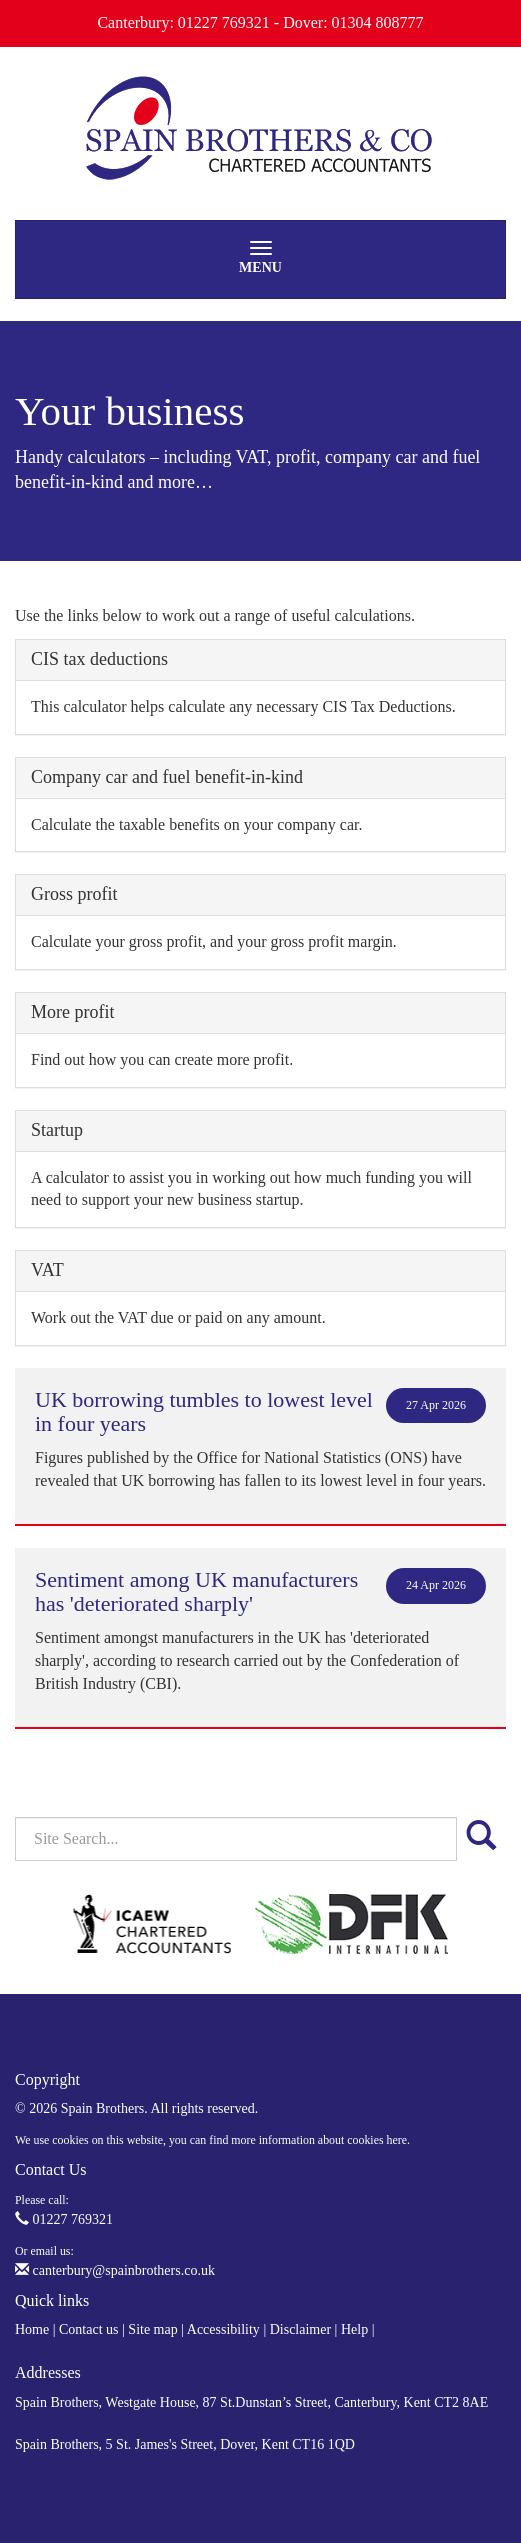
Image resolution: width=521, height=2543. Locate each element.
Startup (57, 1130)
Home (32, 2329)
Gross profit (74, 894)
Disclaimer (300, 2329)
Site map (152, 2329)
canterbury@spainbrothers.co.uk (115, 2270)
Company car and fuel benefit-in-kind (167, 777)
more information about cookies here (319, 2140)
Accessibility (223, 2329)
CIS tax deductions (99, 659)
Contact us (89, 2329)
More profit (72, 1012)
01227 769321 (64, 2219)
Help (354, 2329)
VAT (47, 1270)
